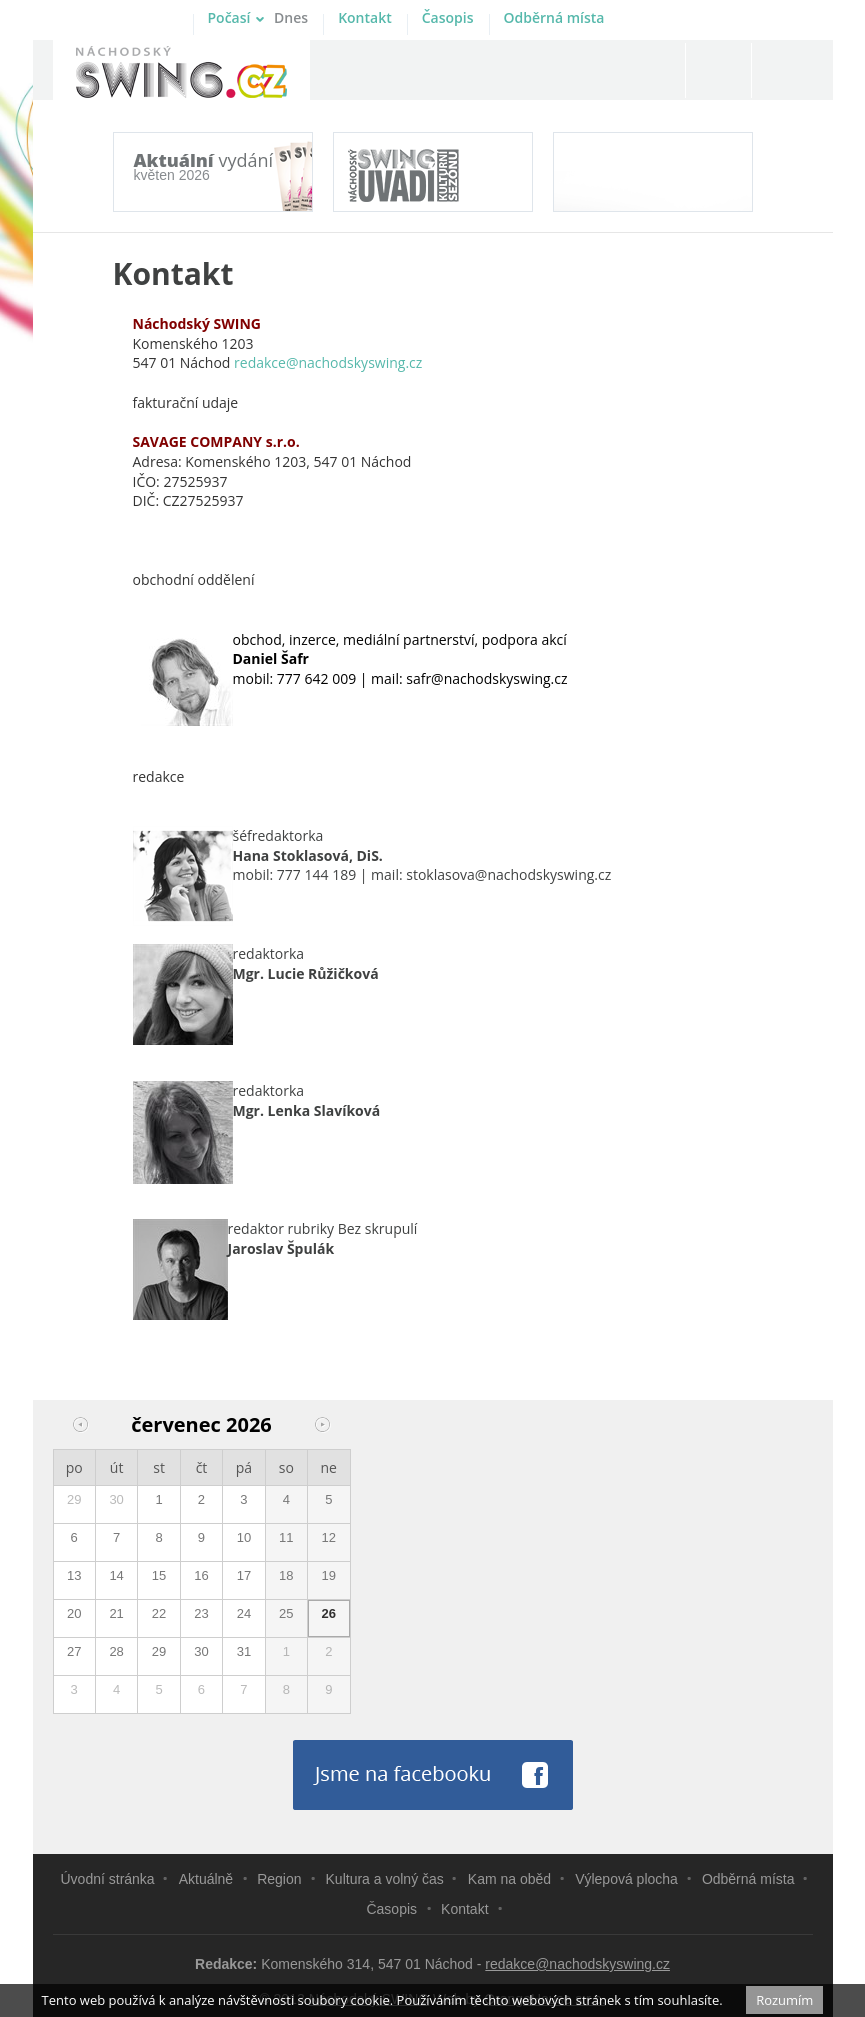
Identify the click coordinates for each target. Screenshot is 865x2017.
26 (329, 1613)
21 (116, 1613)
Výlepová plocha (626, 1879)
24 (244, 1613)
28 (116, 1651)
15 (159, 1575)
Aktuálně (206, 1879)
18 (286, 1575)
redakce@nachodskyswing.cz (577, 1964)
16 (201, 1575)
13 (74, 1575)
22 (159, 1613)
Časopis (448, 17)
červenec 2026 (201, 1424)
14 (116, 1575)
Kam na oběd (509, 1879)
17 (244, 1575)
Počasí (258, 17)
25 (286, 1613)
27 (74, 1651)
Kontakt (365, 17)
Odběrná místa (554, 17)
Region (279, 1879)
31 (244, 1651)
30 (116, 1499)
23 (201, 1613)
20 (74, 1613)
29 (74, 1499)
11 (286, 1537)
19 (329, 1575)
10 (244, 1537)
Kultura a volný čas (385, 1879)
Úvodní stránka (108, 1879)
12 (329, 1537)
